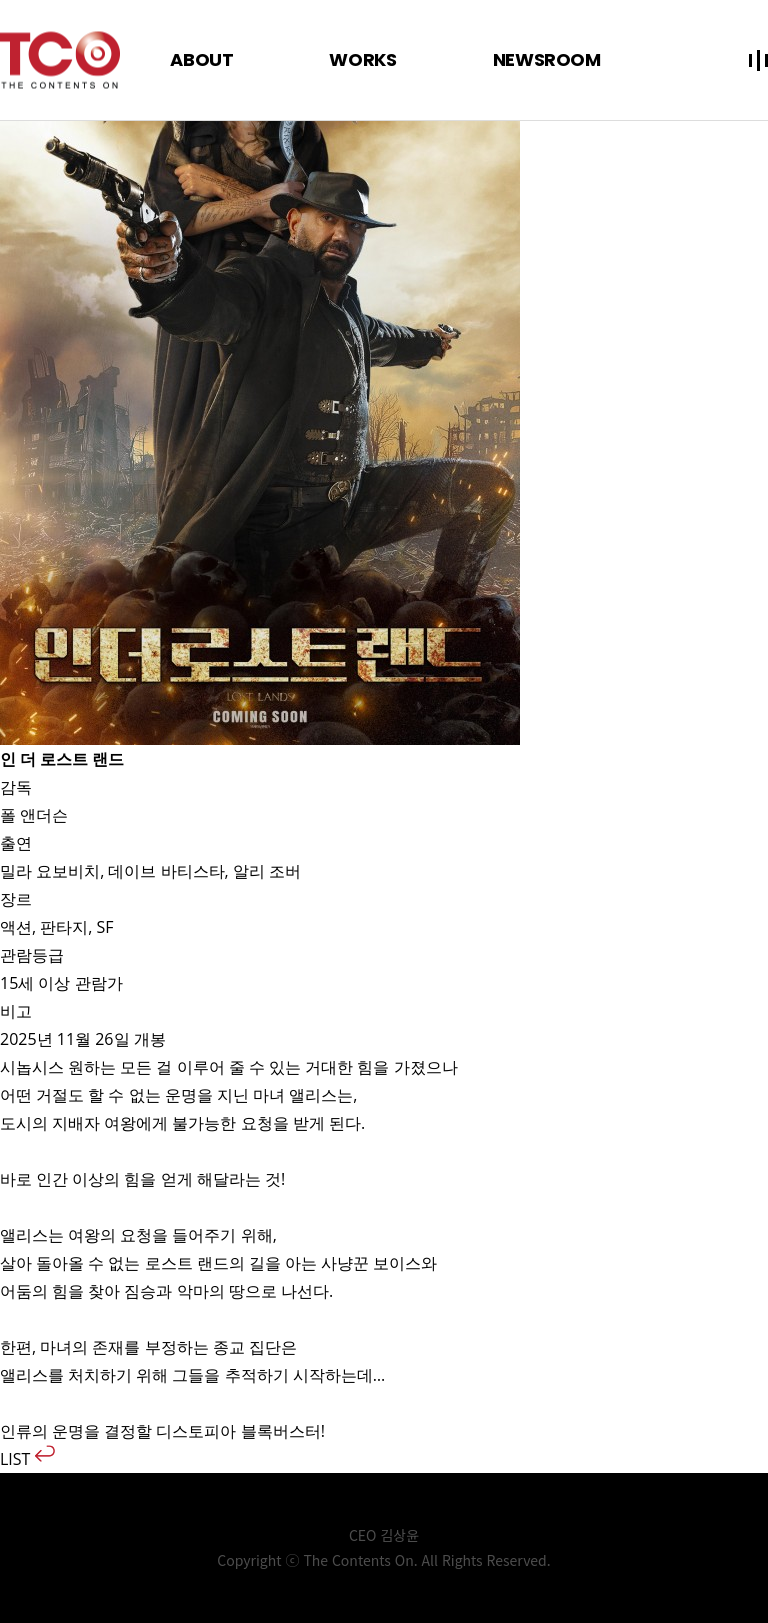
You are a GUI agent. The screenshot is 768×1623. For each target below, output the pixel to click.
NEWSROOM (547, 59)
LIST (27, 1459)
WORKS (362, 59)
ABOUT (201, 59)
